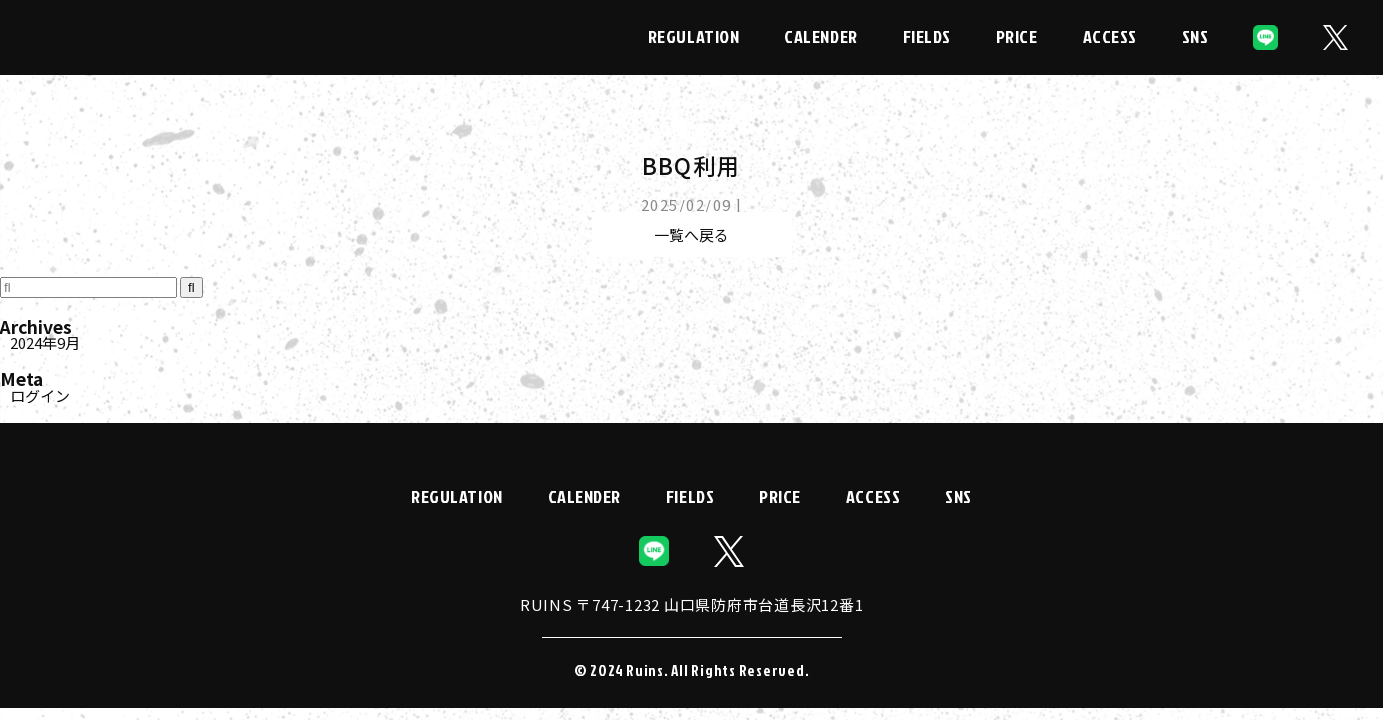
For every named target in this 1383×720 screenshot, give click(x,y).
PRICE (1017, 36)
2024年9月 (45, 342)
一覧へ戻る (691, 234)
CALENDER (820, 36)
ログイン (40, 395)
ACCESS (1110, 36)
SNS (1195, 36)
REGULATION (693, 36)
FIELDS (927, 36)
